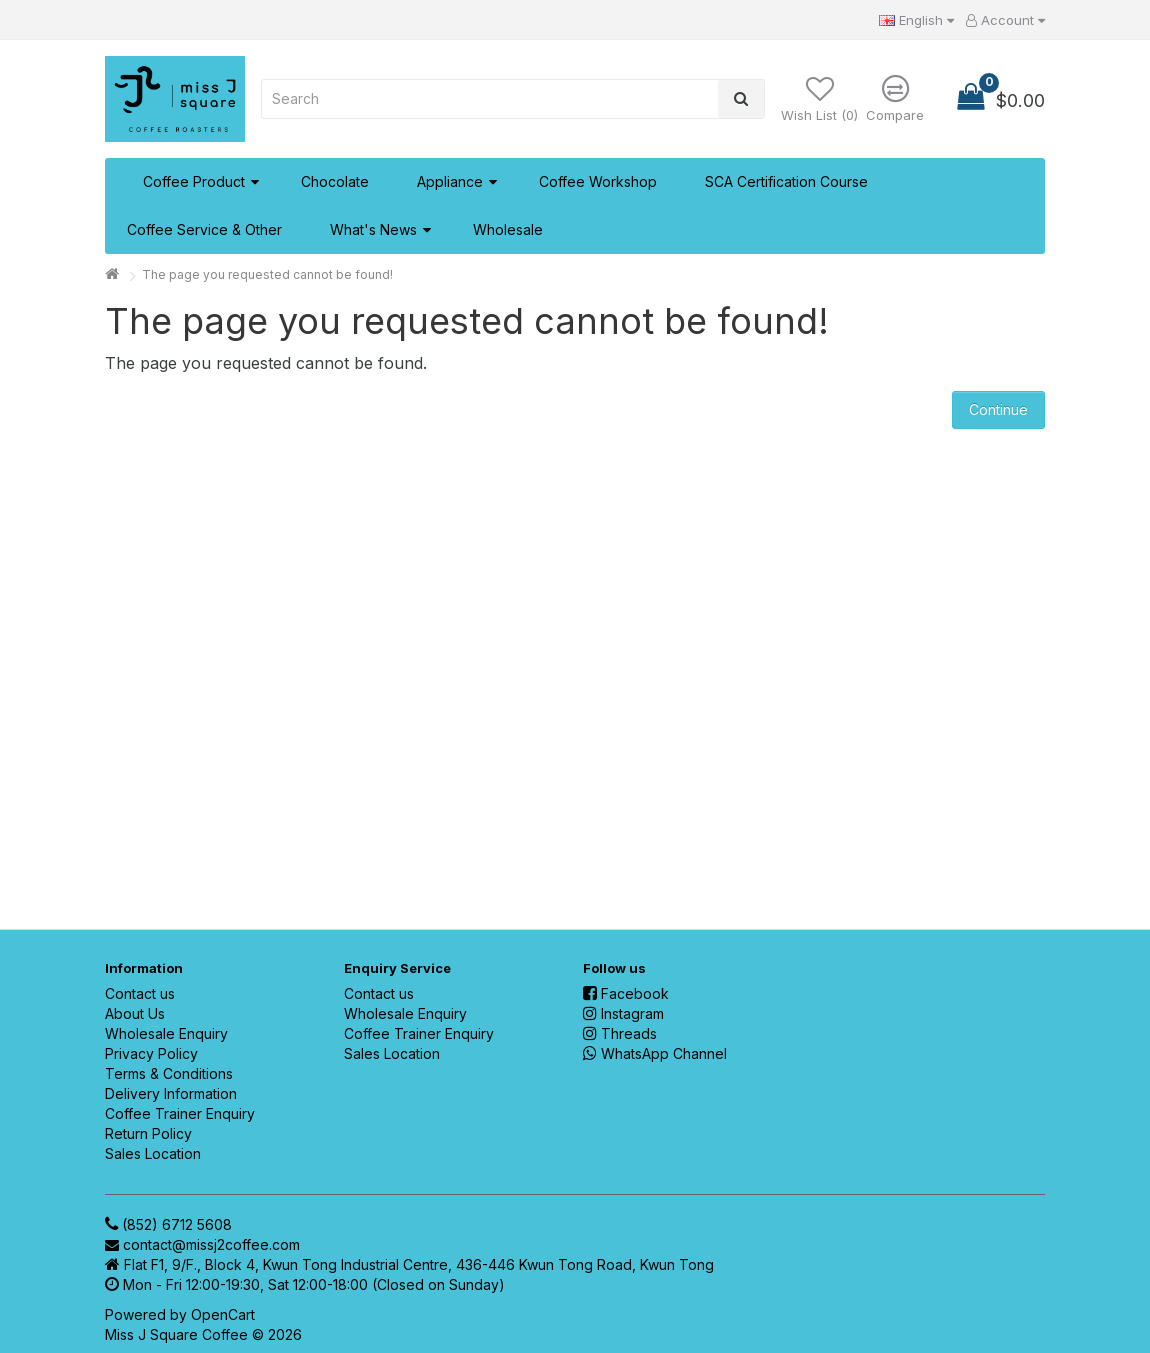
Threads (620, 1033)
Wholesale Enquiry (166, 1033)
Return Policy (148, 1133)
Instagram (623, 1013)
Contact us (140, 993)
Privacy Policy (151, 1053)
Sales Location (153, 1153)
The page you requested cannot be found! (267, 274)
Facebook (626, 993)
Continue (998, 409)
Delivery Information (171, 1093)
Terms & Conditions (169, 1073)
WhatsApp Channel (655, 1053)
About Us (135, 1013)
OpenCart (223, 1314)
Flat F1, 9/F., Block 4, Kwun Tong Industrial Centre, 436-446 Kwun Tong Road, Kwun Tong (419, 1264)
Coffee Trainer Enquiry (180, 1113)
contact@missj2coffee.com (211, 1244)
